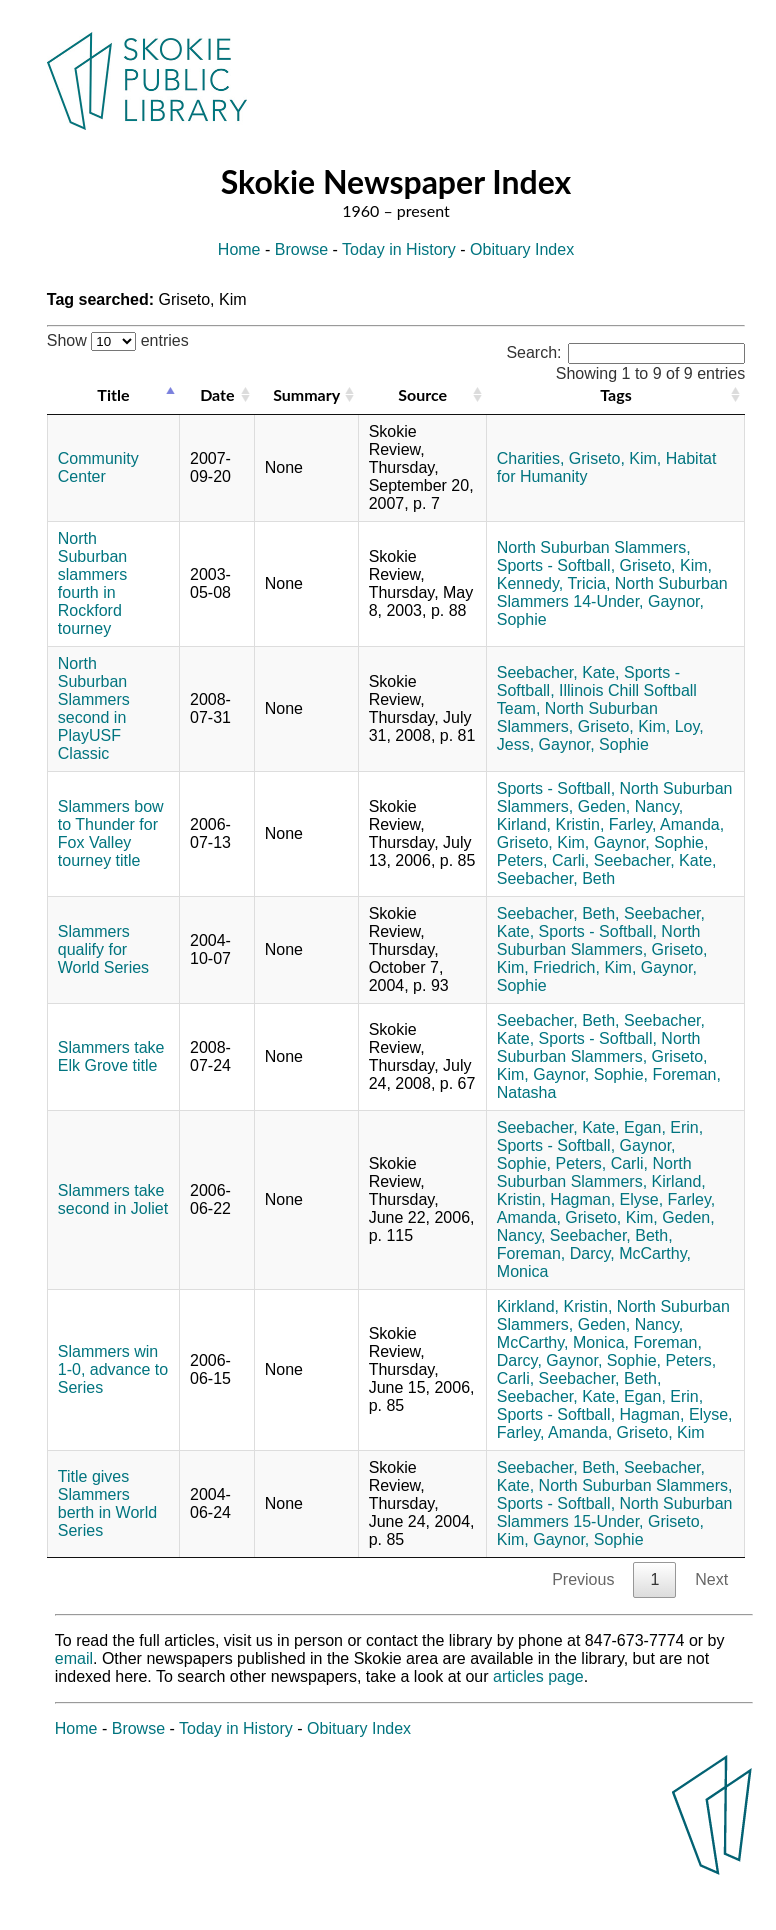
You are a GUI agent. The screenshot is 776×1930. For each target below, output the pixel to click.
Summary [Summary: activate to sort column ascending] (306, 394)
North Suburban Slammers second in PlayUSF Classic (94, 708)
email (74, 1658)
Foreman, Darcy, (556, 1253)
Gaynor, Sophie (594, 744)
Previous (583, 1579)
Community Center (98, 467)
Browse (301, 249)
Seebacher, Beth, (558, 913)
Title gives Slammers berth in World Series (107, 1503)
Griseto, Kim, (615, 458)
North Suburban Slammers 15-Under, (615, 1512)
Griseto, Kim (661, 1432)
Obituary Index (522, 249)
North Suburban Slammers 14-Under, (612, 592)
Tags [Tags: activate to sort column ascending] (615, 394)
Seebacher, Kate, (558, 672)
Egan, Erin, (663, 1127)
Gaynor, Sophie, (651, 842)
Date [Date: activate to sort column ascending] (217, 394)
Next (711, 1579)
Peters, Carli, (543, 860)
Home (239, 249)
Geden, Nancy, (631, 806)
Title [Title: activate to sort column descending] (113, 394)
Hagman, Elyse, (606, 1199)
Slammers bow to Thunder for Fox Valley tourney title (111, 833)
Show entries (118, 340)
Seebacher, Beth (556, 878)
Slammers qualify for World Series (103, 949)
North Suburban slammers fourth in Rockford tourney (92, 583)
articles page (538, 1676)
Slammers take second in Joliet (113, 1199)
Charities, (531, 458)
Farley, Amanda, (666, 824)
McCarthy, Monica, (563, 1342)
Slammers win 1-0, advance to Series (113, 1369)
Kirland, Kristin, (551, 824)
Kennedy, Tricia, (554, 583)
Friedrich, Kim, (584, 967)
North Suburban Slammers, (594, 547)
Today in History (399, 249)
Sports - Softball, (556, 565)
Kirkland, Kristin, (555, 1306)
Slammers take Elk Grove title (111, 1056)
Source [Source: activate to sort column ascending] (422, 394)
